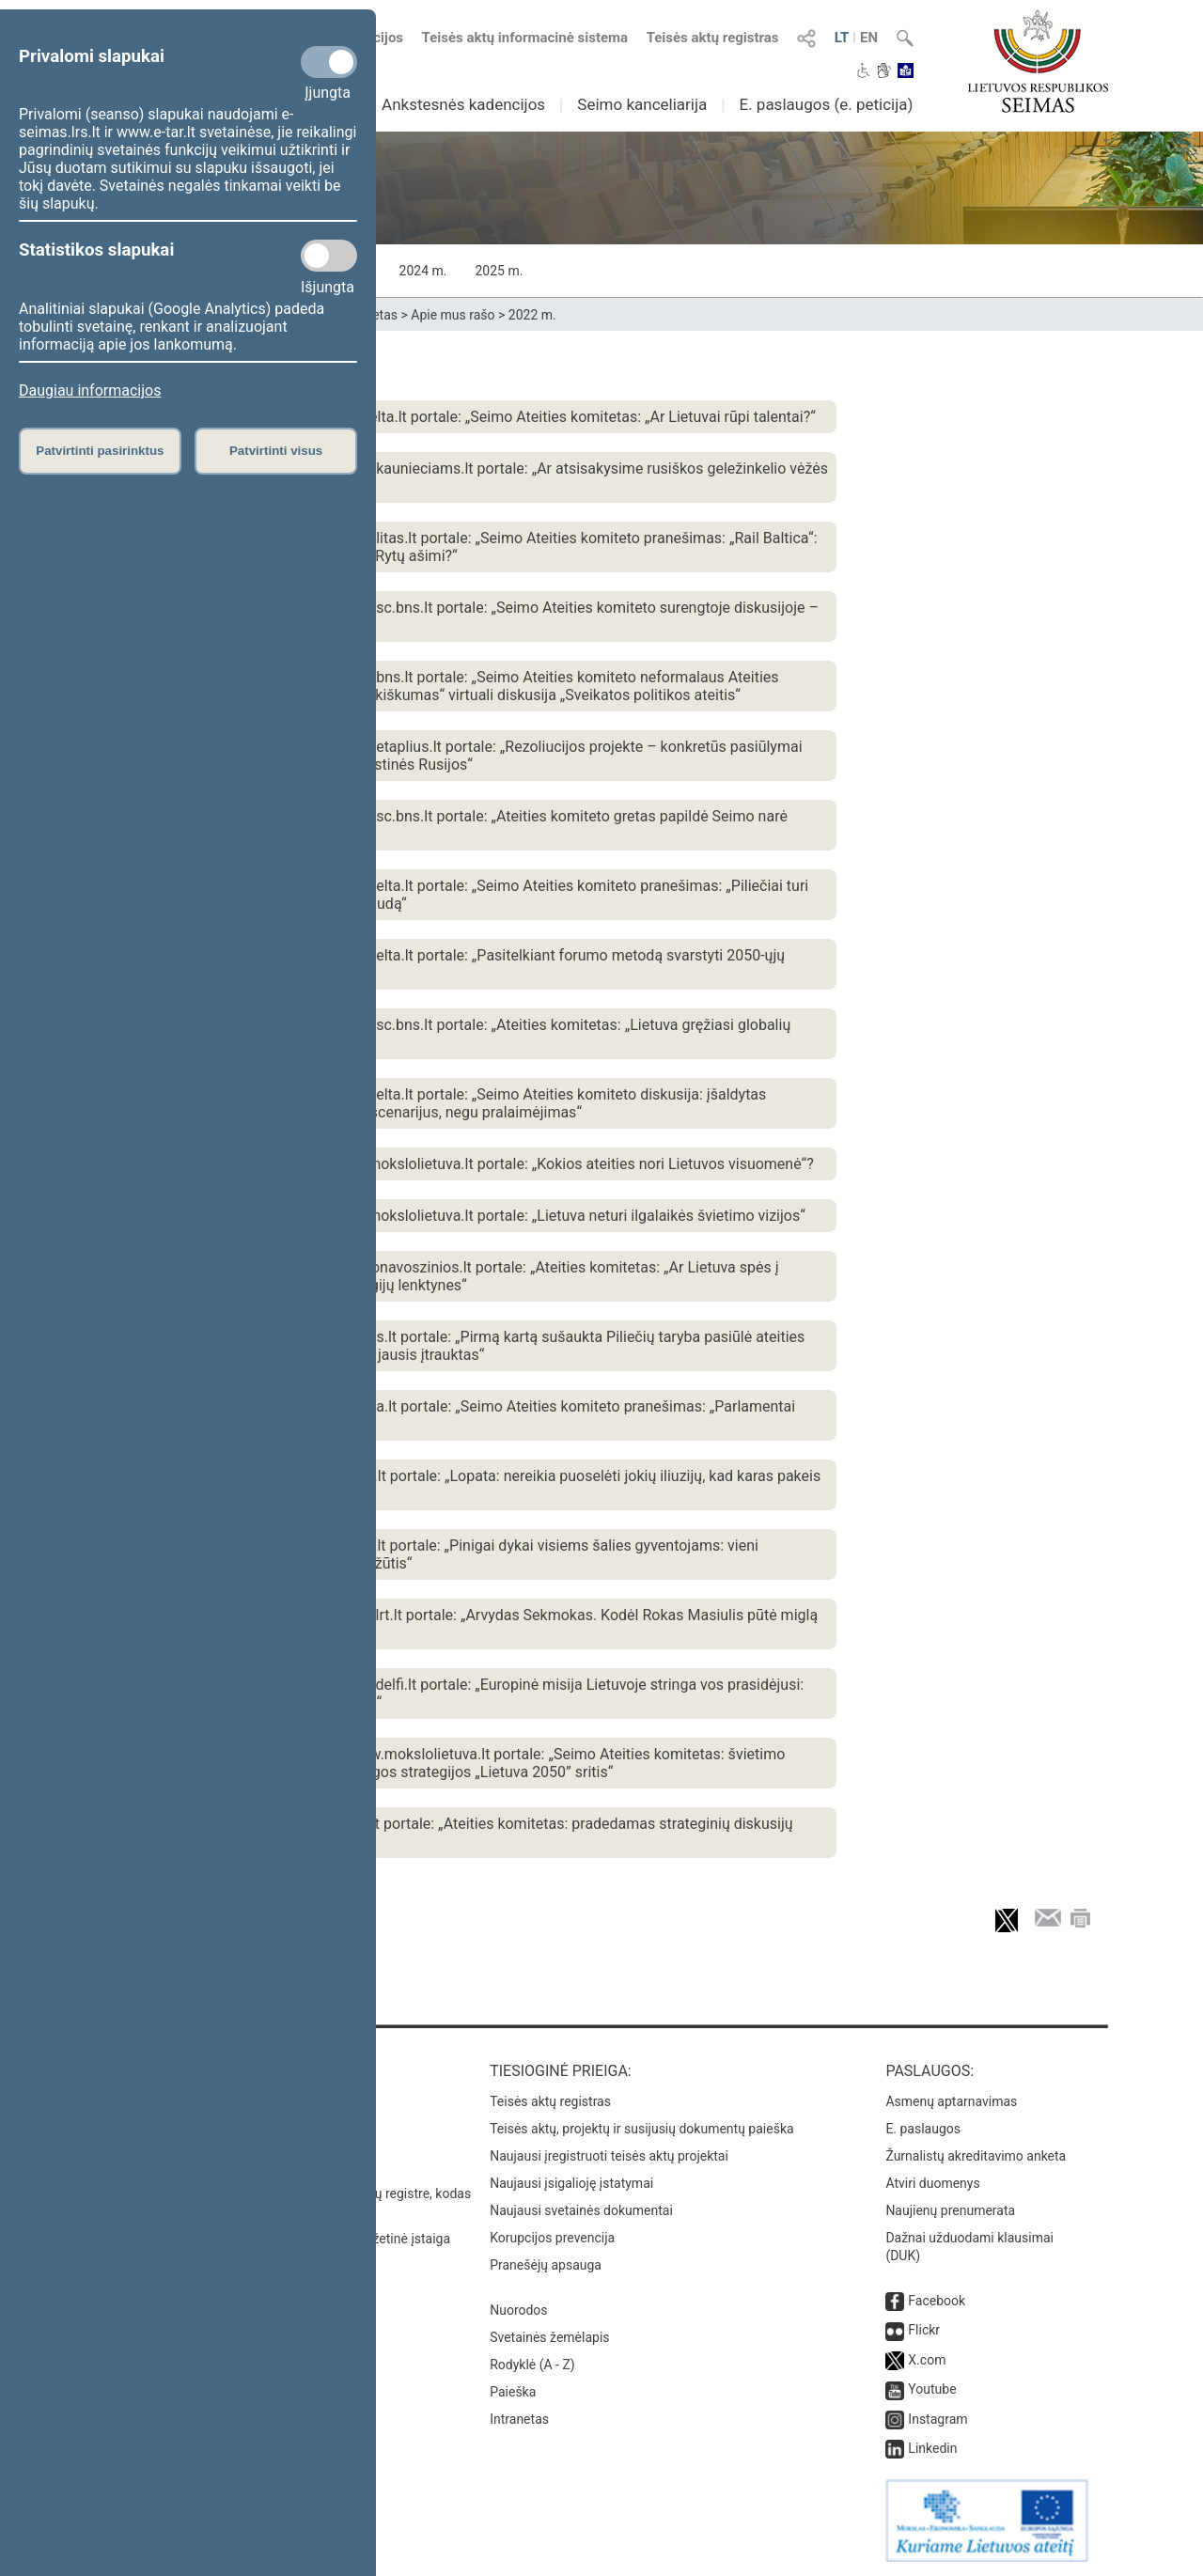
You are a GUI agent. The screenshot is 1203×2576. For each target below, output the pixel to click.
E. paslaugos (923, 2128)
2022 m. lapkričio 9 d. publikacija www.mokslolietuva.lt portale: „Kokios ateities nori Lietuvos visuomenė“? (461, 1164)
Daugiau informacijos (90, 390)
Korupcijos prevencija (552, 2237)
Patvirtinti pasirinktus (100, 451)
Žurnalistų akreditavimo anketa (975, 2155)
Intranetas (519, 2419)
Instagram (937, 2419)
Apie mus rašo (452, 314)
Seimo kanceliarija (642, 104)
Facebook (936, 2300)
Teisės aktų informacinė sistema (525, 37)
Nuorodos (518, 2310)
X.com (926, 2359)
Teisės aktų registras (713, 37)
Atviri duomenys (932, 2183)
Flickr (924, 2329)
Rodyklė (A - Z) (532, 2364)
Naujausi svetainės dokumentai (581, 2210)
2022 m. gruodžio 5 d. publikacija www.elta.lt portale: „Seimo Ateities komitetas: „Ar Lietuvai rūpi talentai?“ (462, 417)
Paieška (513, 2391)
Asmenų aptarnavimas (951, 2101)
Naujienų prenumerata (950, 2210)
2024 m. (423, 270)
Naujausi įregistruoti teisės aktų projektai (609, 2155)
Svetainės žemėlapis (549, 2337)
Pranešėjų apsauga (546, 2264)
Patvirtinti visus (275, 451)
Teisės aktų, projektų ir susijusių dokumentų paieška (641, 2128)
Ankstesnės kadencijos (463, 104)
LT (842, 37)
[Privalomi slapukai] (329, 62)
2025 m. (499, 270)
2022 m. (532, 314)
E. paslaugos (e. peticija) (826, 104)
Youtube (932, 2388)
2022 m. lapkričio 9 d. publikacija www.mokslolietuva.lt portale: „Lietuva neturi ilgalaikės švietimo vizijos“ (456, 1216)
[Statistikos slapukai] (329, 256)
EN (869, 37)
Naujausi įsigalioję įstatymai (571, 2183)
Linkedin (932, 2448)
